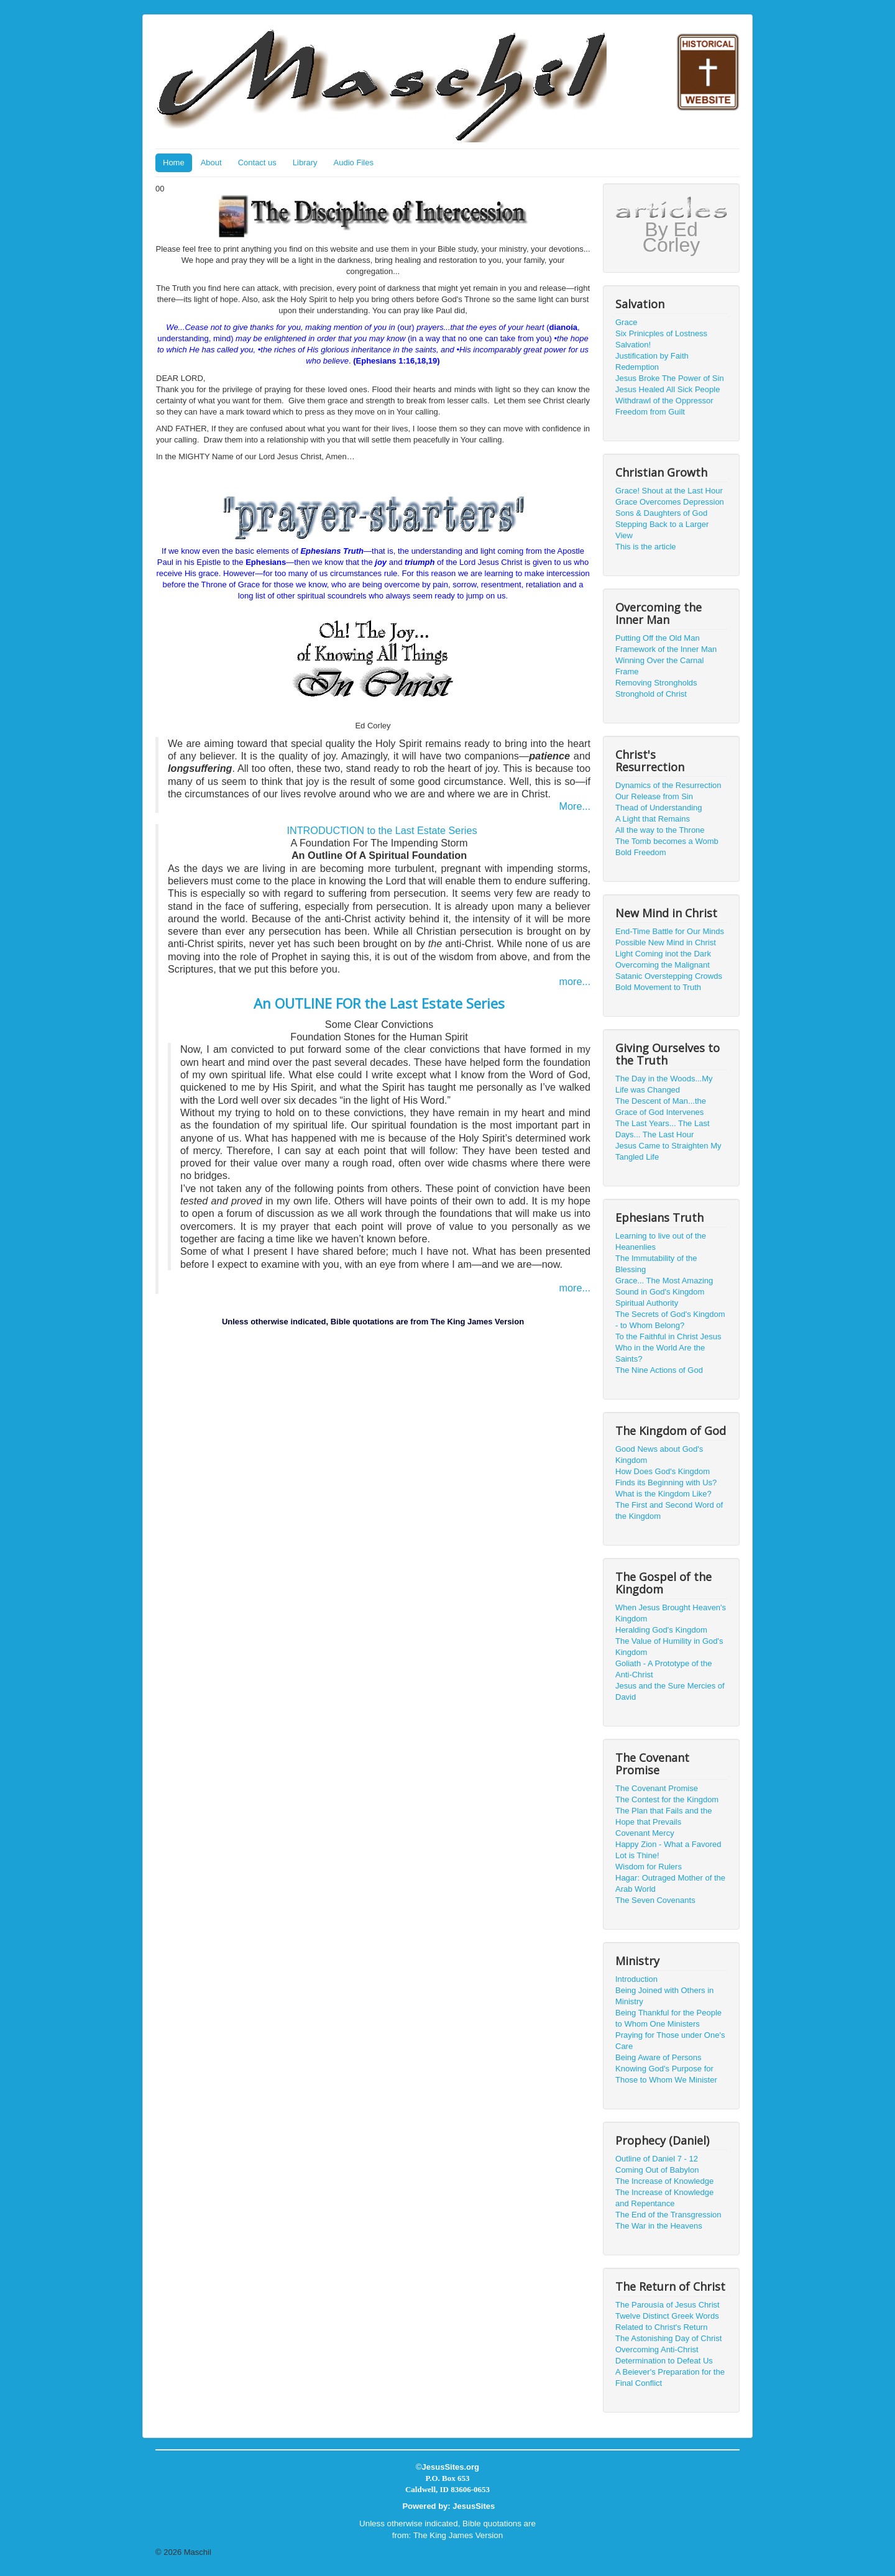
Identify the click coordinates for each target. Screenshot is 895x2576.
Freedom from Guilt (650, 411)
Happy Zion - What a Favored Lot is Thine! (668, 1850)
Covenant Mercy (644, 1833)
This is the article (645, 546)
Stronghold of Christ (651, 694)
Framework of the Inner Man (666, 649)
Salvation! (633, 344)
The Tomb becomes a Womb (666, 841)
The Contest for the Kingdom (666, 1799)
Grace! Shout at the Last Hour (669, 490)
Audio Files (354, 162)
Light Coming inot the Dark (663, 953)
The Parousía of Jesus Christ (667, 2304)
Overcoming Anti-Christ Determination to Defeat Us (664, 2355)
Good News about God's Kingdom (659, 1454)
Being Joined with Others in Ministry (664, 1996)
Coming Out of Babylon (657, 2170)
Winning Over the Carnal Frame (659, 666)
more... (574, 981)
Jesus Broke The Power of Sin (669, 378)
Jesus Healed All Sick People (667, 389)
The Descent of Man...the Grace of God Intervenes (660, 1106)
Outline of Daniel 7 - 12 (656, 2158)
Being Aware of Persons (658, 2057)
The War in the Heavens (658, 2225)
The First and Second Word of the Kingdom (669, 1510)
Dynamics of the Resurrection (668, 785)
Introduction (636, 1979)
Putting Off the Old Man (657, 638)
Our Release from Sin (654, 796)
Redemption (637, 367)
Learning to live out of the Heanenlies (660, 1241)
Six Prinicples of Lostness (661, 333)
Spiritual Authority (646, 1303)
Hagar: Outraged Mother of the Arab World (670, 1883)
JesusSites (473, 2506)
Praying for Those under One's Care (670, 2040)
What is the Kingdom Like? (663, 1493)
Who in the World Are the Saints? (660, 1353)
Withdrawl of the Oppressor (664, 400)
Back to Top (718, 2552)
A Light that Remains (652, 818)
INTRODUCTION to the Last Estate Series (382, 830)
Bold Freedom (640, 852)
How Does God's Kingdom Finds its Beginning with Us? (666, 1477)
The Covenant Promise (656, 1788)
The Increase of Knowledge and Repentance (664, 2198)
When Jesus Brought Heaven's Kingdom (670, 1613)
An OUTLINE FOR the (379, 1003)
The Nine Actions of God (659, 1370)
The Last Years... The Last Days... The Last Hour (662, 1129)
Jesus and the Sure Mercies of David (670, 1691)
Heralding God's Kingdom (661, 1629)
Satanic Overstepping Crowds (668, 976)
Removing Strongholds (656, 682)
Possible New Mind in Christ (665, 942)
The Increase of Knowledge (664, 2181)
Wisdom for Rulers (648, 1866)
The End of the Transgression (668, 2214)
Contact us (257, 162)
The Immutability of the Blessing (656, 1264)
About (211, 162)
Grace (626, 322)
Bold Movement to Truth (658, 987)
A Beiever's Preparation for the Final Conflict (670, 2377)
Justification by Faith (652, 355)
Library (305, 162)
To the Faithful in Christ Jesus (668, 1336)
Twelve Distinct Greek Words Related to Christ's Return (667, 2321)
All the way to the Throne (660, 830)
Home (174, 162)
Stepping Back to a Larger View (662, 530)
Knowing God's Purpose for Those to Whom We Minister (666, 2074)
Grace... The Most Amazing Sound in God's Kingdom (664, 1286)
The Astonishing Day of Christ (668, 2338)
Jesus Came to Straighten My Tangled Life (668, 1151)
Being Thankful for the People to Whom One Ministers (668, 2018)
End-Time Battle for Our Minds (669, 931)
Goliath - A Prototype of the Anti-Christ (663, 1669)
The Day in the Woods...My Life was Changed (664, 1084)
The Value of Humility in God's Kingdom (669, 1646)
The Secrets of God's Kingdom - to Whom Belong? (670, 1319)
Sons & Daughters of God (661, 513)
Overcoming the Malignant (662, 964)
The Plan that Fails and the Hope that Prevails (663, 1816)
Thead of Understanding (658, 807)
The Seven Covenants (655, 1900)
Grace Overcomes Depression (669, 501)
